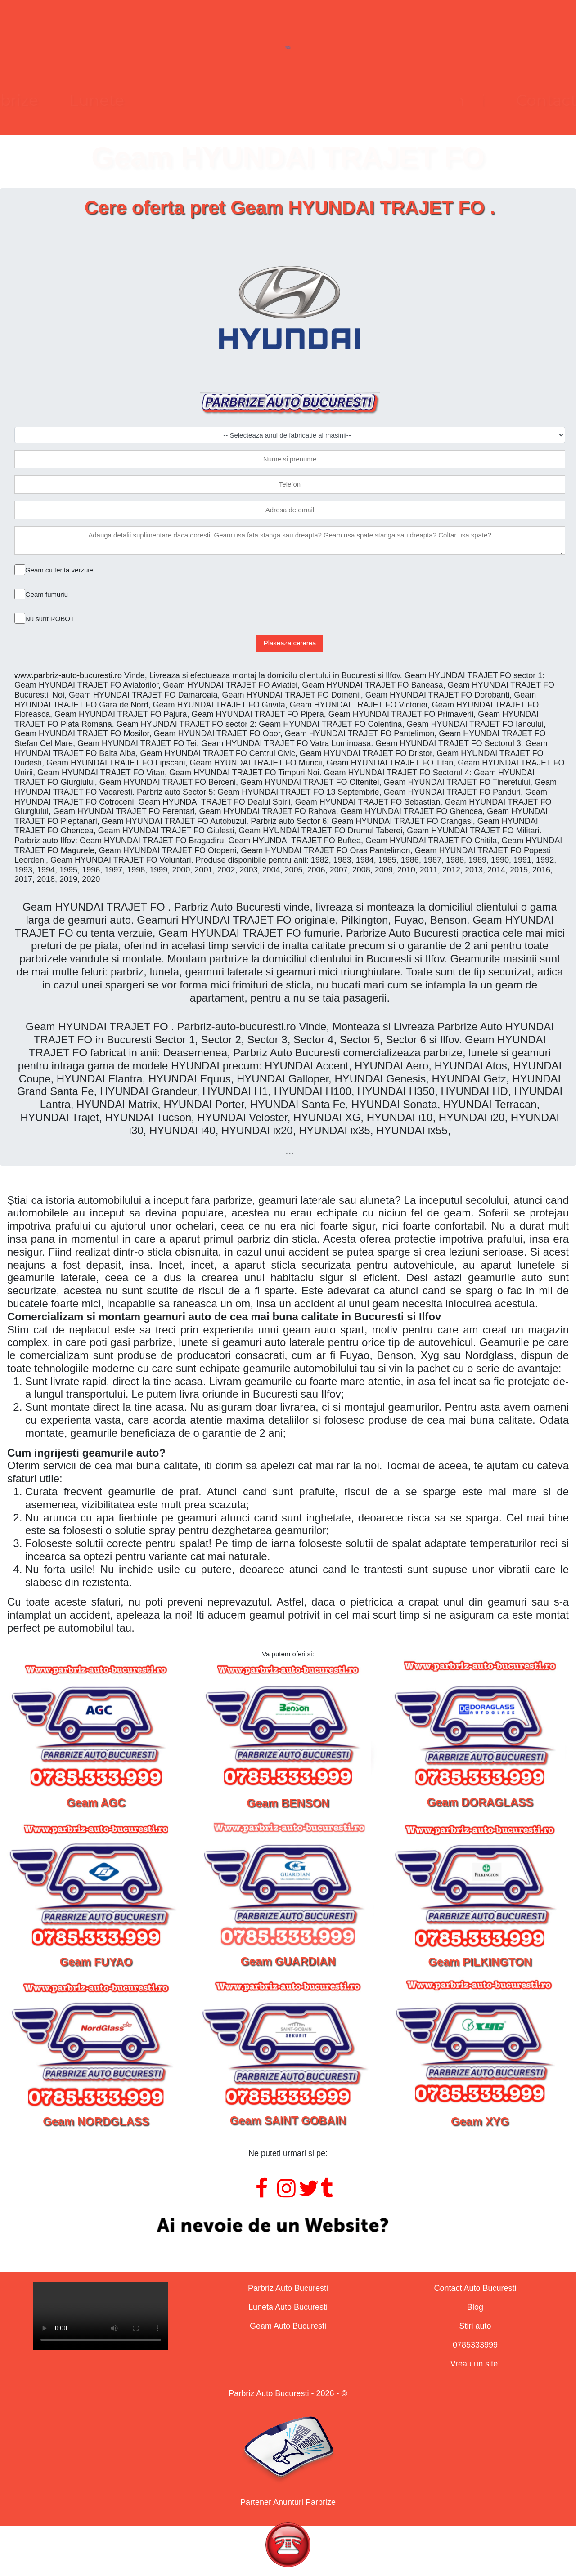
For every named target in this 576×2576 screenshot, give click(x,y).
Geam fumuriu (46, 594)
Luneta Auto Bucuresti (288, 2307)
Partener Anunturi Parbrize (288, 2502)
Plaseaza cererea (290, 643)
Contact (415, 100)
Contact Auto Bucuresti (475, 2288)
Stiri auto (475, 2325)
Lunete (228, 100)
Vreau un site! (475, 2363)
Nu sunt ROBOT (49, 618)
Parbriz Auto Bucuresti (288, 2288)
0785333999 (475, 2344)
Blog (475, 2307)
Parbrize (138, 100)
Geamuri (320, 100)
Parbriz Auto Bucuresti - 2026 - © (288, 2393)
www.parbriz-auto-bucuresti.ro (68, 675)
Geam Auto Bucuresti (288, 2325)
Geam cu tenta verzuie (59, 570)
